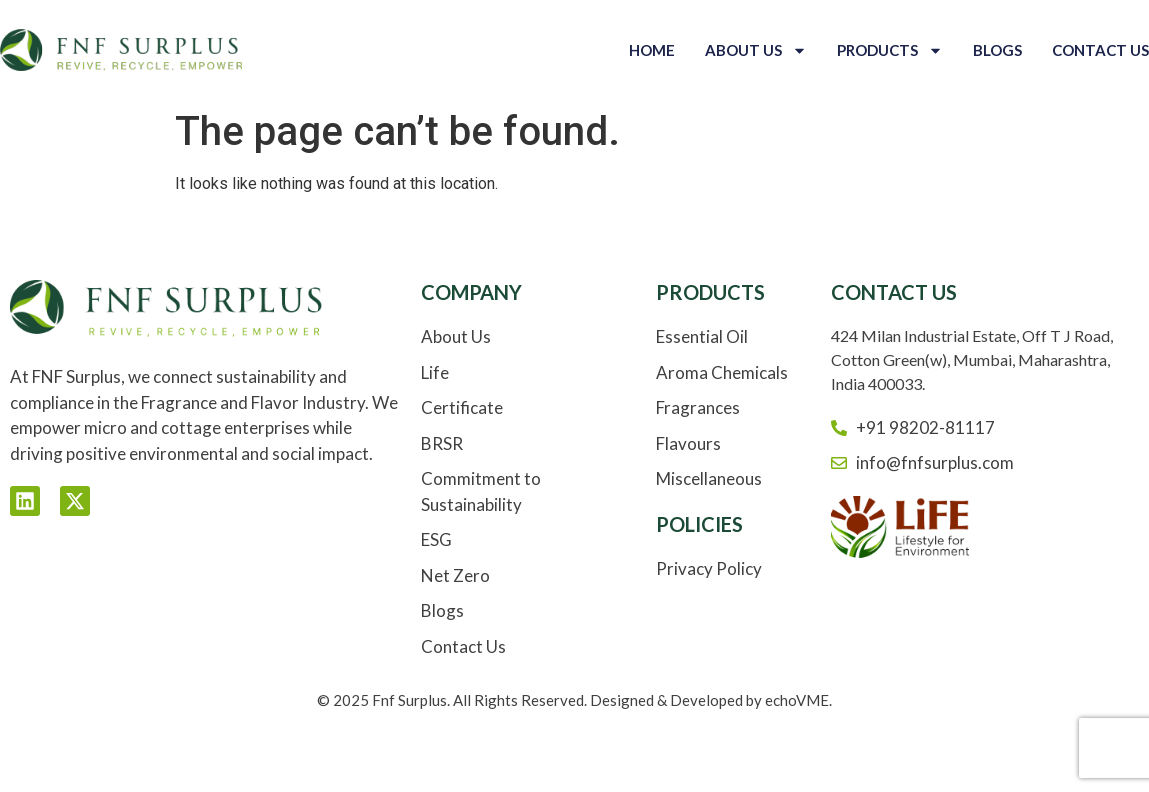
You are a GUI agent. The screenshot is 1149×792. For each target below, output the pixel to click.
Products (890, 50)
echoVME (797, 700)
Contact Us (1100, 50)
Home (652, 50)
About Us (756, 50)
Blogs (997, 50)
